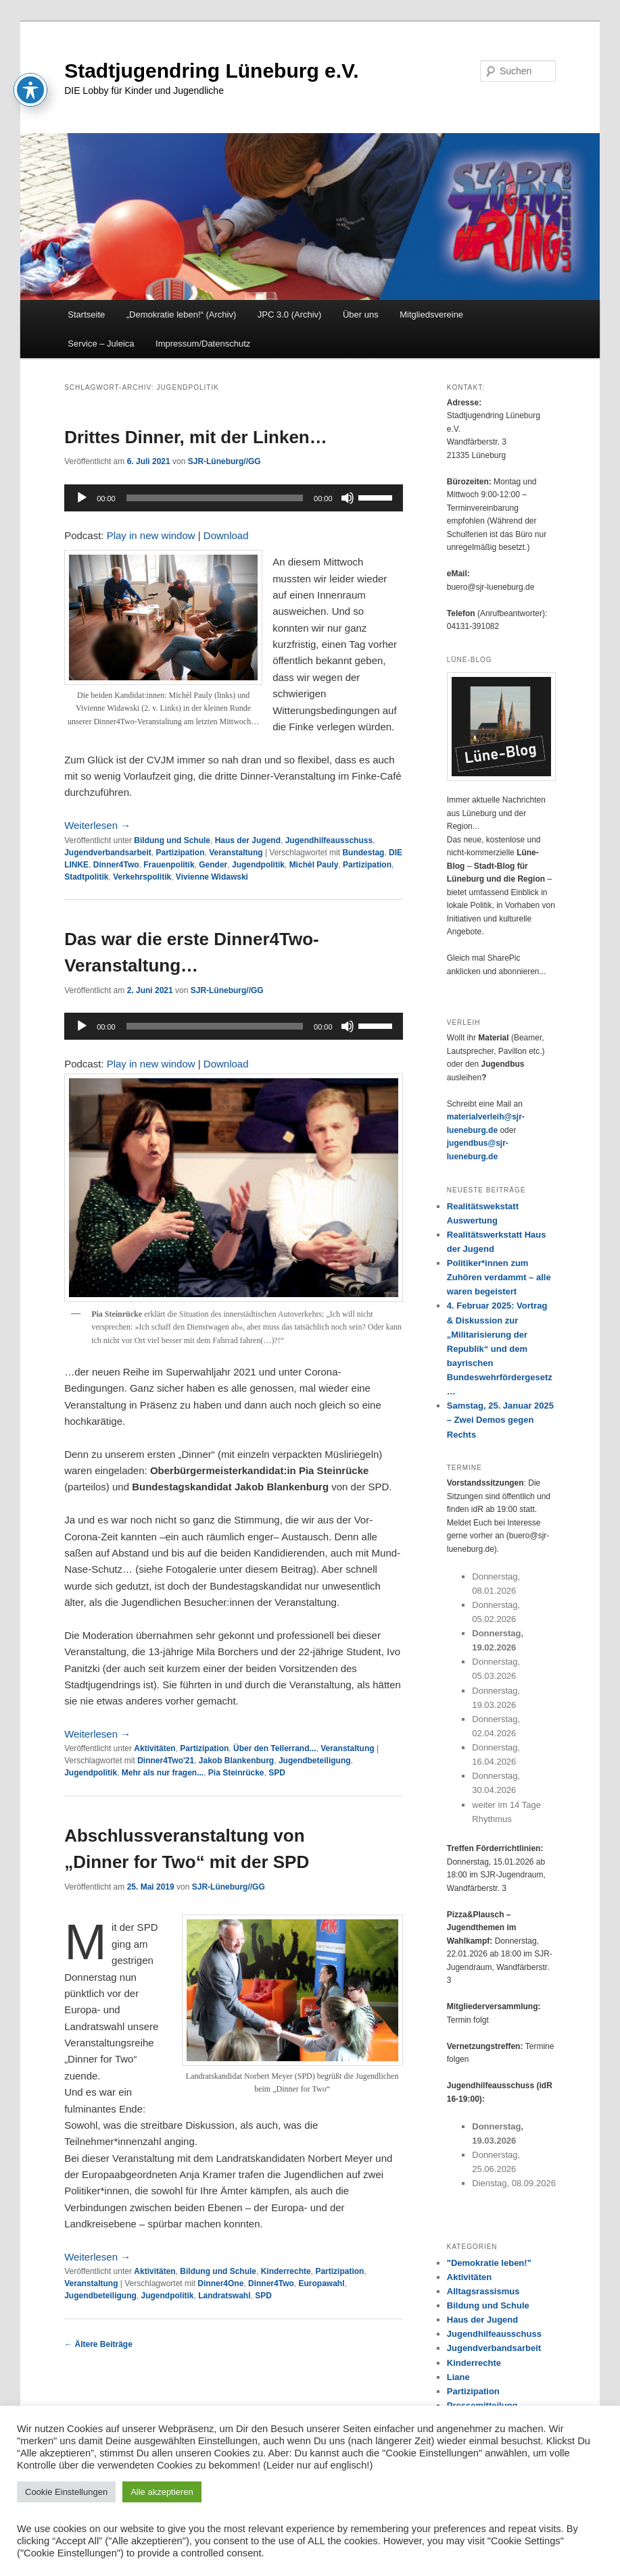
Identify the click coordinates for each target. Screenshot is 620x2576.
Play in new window (151, 535)
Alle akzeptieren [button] (161, 2492)
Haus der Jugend (248, 840)
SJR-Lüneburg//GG (224, 461)
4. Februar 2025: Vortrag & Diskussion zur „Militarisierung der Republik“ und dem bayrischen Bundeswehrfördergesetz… (499, 1348)
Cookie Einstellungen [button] (66, 2492)
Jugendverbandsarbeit (107, 852)
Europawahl (321, 2283)
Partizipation (180, 852)
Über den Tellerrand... (274, 1748)
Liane (458, 2377)
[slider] (214, 498)
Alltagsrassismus (483, 2291)
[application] (233, 497)
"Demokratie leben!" (489, 2263)
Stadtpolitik (86, 877)
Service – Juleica (101, 343)
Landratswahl (224, 2295)
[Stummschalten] (347, 498)
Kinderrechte (286, 2271)
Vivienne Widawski (212, 877)
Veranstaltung (235, 852)
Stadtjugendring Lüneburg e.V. (211, 70)
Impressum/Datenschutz (203, 343)
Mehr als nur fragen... (163, 1772)
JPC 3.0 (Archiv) (290, 314)
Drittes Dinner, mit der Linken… (195, 437)
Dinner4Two (116, 864)
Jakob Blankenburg (236, 1760)
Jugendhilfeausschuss (329, 840)
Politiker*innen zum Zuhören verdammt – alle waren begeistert (499, 1277)
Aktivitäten (154, 1748)
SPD (276, 1772)
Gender (213, 864)
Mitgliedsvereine (431, 314)
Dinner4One (220, 2283)
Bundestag (363, 852)
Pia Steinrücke (236, 1772)
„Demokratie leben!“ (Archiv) (181, 314)
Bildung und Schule (172, 840)
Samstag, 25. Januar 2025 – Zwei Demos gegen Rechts (500, 1419)
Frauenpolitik (168, 864)
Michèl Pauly (314, 864)
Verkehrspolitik (142, 877)
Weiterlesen (97, 825)
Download (226, 535)
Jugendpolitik (258, 864)
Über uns (361, 314)
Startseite (86, 314)
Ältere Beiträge (98, 2344)
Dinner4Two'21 (165, 1760)
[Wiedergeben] (82, 498)
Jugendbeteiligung (315, 1760)
